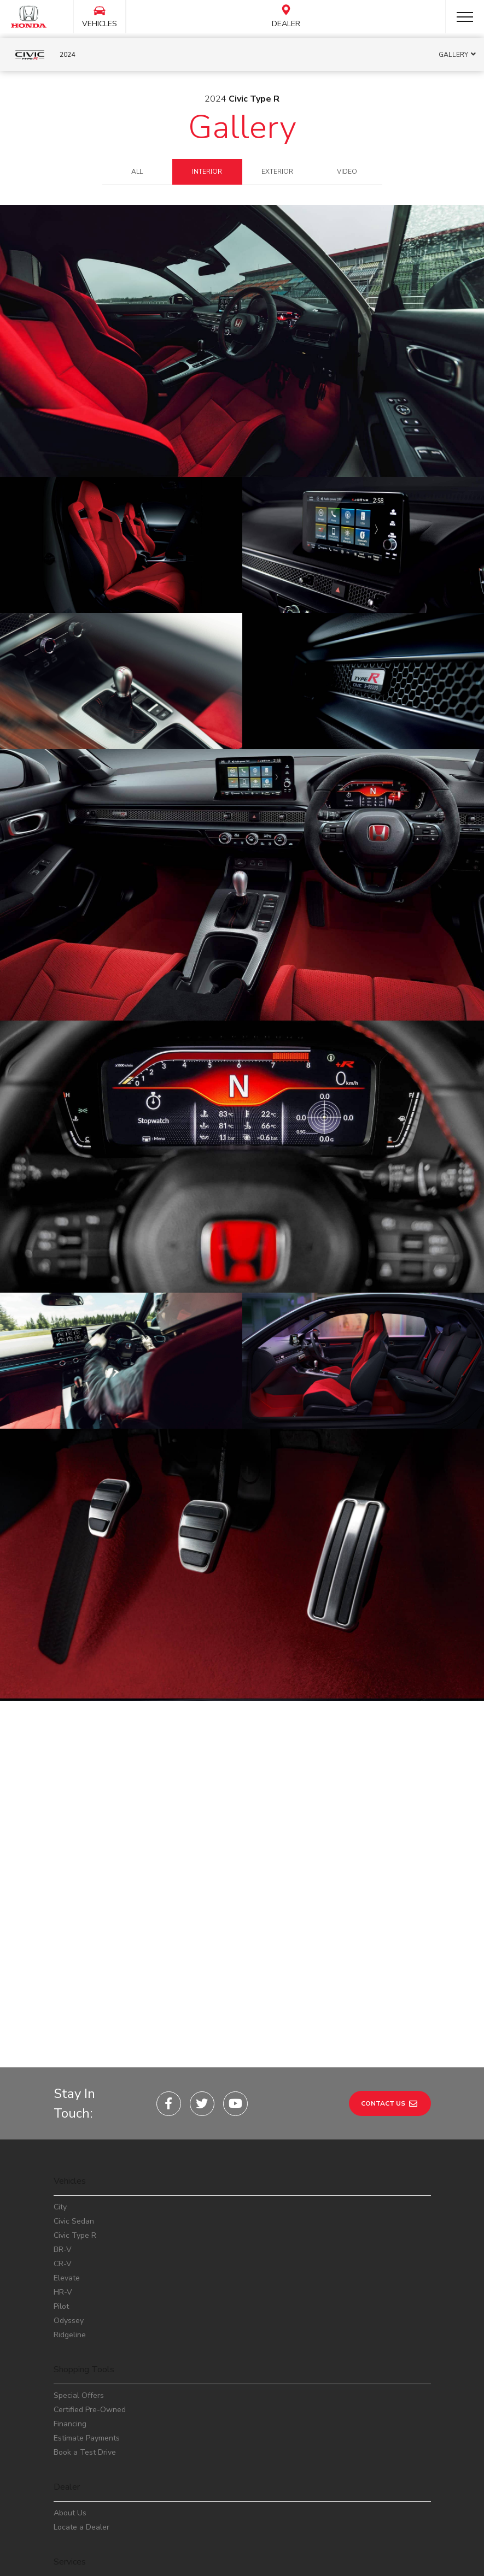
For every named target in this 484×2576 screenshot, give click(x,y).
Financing (70, 2279)
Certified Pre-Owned (90, 2265)
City (60, 2062)
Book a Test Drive (85, 2307)
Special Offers (79, 2250)
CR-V (63, 2119)
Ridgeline (70, 2190)
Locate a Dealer (81, 2382)
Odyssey (69, 2176)
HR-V (63, 2147)
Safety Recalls (79, 2471)
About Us (70, 2368)
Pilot (61, 2161)
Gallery (242, 127)
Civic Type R (75, 2090)
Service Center (79, 2443)
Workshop (71, 2457)
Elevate (67, 2133)
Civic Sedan (74, 2076)
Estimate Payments (87, 2293)
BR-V (63, 2105)
